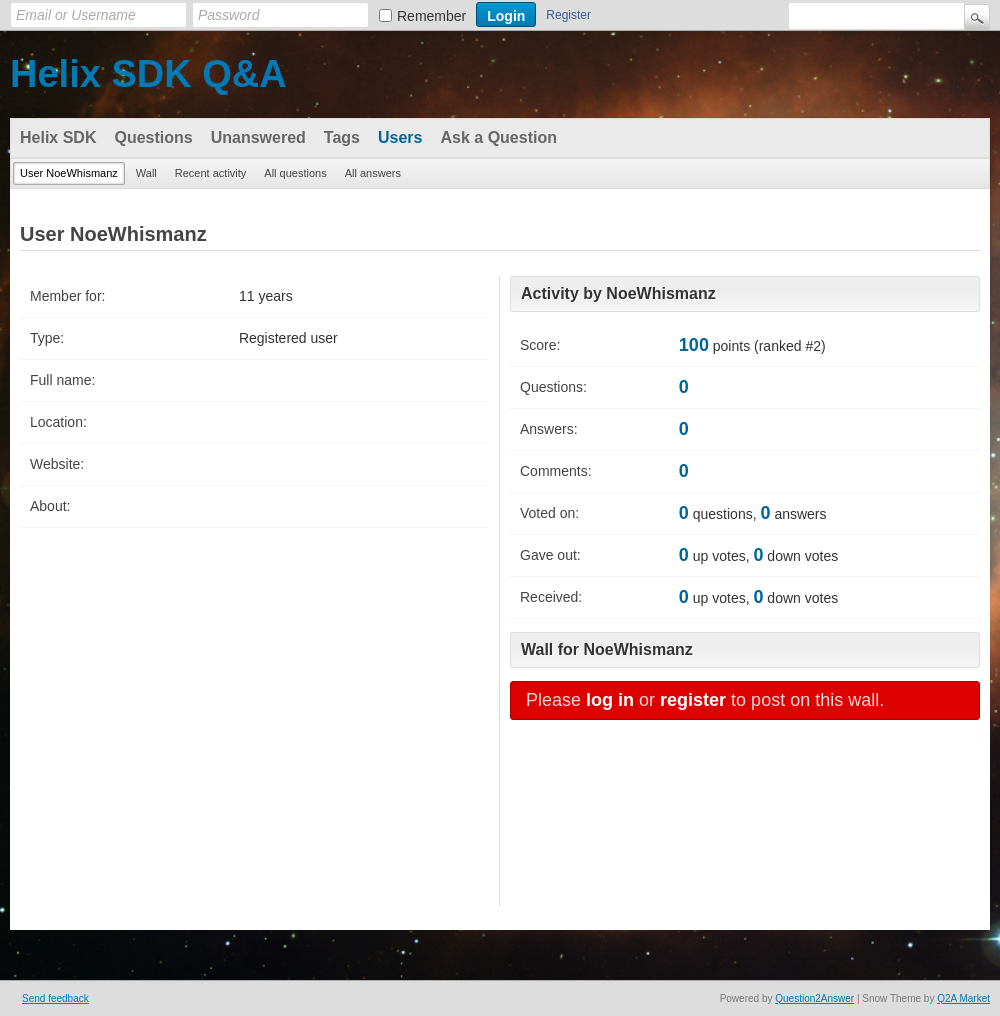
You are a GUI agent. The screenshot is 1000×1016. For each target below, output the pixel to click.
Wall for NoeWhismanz (607, 649)
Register (568, 15)
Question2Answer (814, 998)
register (693, 700)
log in (610, 700)
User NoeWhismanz (69, 173)
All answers (373, 173)
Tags (342, 137)
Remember (431, 16)
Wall (146, 173)
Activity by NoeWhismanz (618, 293)
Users (400, 137)
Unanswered (258, 137)
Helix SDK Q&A (148, 74)
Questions (153, 137)
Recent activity (211, 173)
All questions (295, 173)
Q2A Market (963, 998)
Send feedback (55, 998)
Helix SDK (58, 137)
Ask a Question (498, 137)
